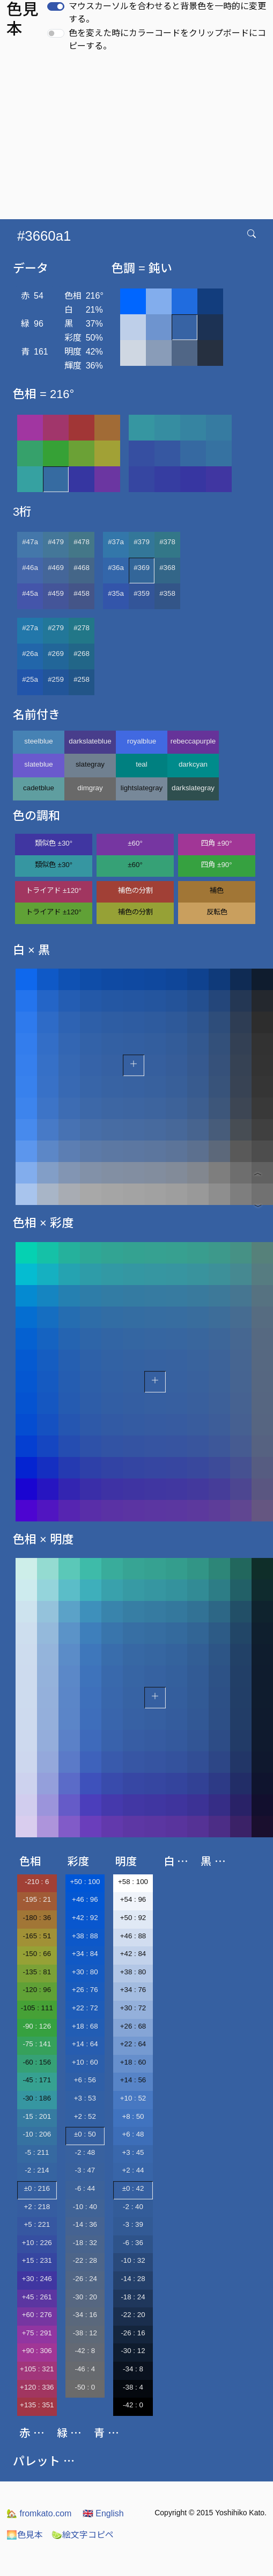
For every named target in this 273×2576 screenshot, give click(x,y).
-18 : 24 (133, 2297)
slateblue (38, 764)
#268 (81, 654)
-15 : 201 (37, 2116)
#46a (30, 568)
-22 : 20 (133, 2315)
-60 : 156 (37, 2062)
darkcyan (193, 764)
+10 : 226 (37, 2243)
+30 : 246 (37, 2279)
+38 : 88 (85, 1936)
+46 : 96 (85, 1899)
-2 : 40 (133, 2207)
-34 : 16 (85, 2315)
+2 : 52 (85, 2116)
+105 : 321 (37, 2369)
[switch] (55, 6)
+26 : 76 (85, 1990)
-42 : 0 (133, 2405)
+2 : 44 (133, 2170)
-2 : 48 (85, 2152)
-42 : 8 (85, 2351)
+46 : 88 (133, 1936)
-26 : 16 (133, 2333)
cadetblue (38, 788)
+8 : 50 (133, 2116)
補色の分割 (135, 890)
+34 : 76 (133, 1990)
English (103, 2513)
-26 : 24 (85, 2279)
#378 (167, 542)
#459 (56, 593)
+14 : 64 (85, 2044)
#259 (56, 679)
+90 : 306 (37, 2351)
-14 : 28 (133, 2279)
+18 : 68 (85, 2026)
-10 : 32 (133, 2260)
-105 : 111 (37, 2008)
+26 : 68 (133, 2026)
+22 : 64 (133, 2044)
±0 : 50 (85, 2134)
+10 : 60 (85, 2062)
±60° (135, 843)
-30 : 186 (37, 2098)
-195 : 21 (37, 1899)
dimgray (89, 788)
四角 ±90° (216, 843)
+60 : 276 (37, 2315)
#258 (81, 679)
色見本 (24, 2534)
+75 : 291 (37, 2333)
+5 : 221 (37, 2224)
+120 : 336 (37, 2387)
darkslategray (193, 788)
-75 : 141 (37, 2044)
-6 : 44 (85, 2188)
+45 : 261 (37, 2297)
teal (141, 764)
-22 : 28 (85, 2260)
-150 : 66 (37, 1954)
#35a (116, 593)
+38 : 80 (133, 1972)
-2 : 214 (37, 2170)
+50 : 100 (85, 1882)
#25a (30, 679)
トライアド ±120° (54, 890)
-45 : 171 (37, 2080)
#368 (167, 568)
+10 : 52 (133, 2098)
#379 (142, 542)
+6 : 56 (85, 2080)
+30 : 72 (133, 2008)
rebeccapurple (193, 741)
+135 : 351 (37, 2405)
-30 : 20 (85, 2297)
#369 (142, 568)
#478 (81, 542)
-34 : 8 (133, 2369)
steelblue (38, 741)
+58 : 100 (133, 1882)
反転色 (216, 912)
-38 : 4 (133, 2387)
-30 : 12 (133, 2351)
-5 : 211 (37, 2152)
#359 (142, 593)
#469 (56, 568)
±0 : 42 (133, 2188)
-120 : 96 (37, 1990)
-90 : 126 (37, 2026)
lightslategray (142, 788)
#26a (30, 654)
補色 (217, 890)
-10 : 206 (37, 2134)
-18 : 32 (85, 2243)
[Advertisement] (138, 138)
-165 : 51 (37, 1936)
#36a (116, 568)
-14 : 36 (85, 2224)
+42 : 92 (85, 1918)
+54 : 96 (133, 1899)
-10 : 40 (85, 2207)
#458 (81, 593)
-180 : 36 (37, 1918)
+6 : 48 (133, 2134)
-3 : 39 (133, 2224)
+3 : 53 (85, 2098)
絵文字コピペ (82, 2534)
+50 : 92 (133, 1918)
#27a (30, 628)
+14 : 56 (133, 2080)
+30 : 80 (85, 1972)
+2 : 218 (37, 2207)
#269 (56, 654)
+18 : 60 (133, 2062)
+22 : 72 (85, 2008)
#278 (81, 628)
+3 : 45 (133, 2152)
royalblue (141, 741)
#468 (81, 568)
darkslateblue (90, 741)
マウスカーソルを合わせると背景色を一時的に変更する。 (167, 13)
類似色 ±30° (53, 843)
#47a (30, 542)
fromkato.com (38, 2513)
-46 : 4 (85, 2369)
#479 (56, 542)
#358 (167, 593)
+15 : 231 (37, 2260)
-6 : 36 (133, 2243)
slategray (90, 764)
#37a (116, 542)
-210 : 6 (37, 1882)
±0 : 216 (37, 2188)
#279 (56, 628)
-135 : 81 (37, 1972)
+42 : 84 (133, 1954)
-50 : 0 (85, 2387)
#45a (30, 593)
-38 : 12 (85, 2333)
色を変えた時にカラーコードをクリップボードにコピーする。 (167, 39)
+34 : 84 (85, 1954)
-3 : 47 (85, 2170)
